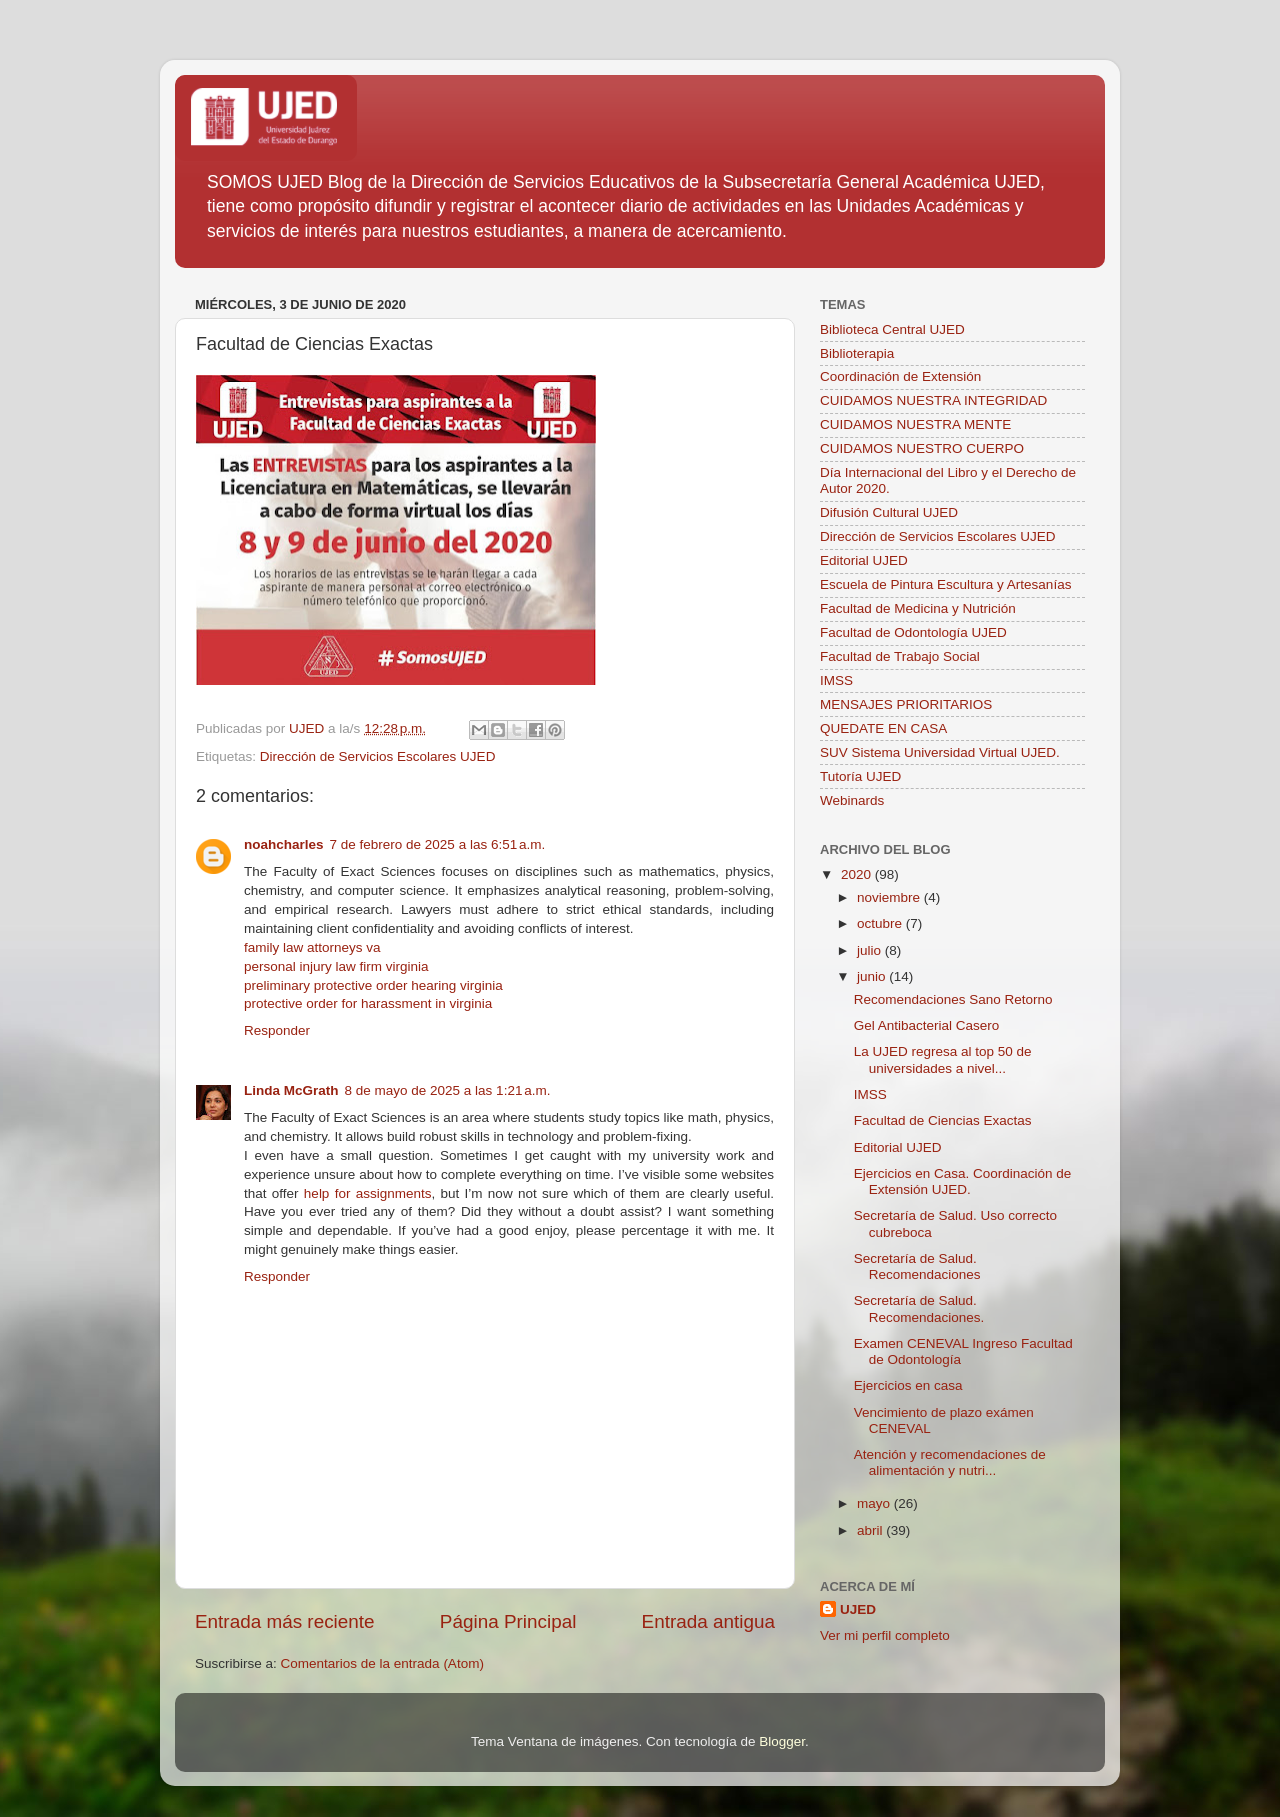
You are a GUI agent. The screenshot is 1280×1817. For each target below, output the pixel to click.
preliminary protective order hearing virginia (373, 985)
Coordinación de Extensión (900, 376)
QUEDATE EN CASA (883, 728)
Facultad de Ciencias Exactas (943, 1120)
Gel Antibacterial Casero (927, 1025)
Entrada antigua (708, 1621)
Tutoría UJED (860, 776)
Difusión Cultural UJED (889, 512)
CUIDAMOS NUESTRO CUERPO (922, 448)
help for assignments (368, 1193)
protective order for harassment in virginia (368, 1003)
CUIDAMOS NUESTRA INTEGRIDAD (933, 400)
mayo (875, 1503)
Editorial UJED (864, 560)
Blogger (782, 1741)
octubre (881, 923)
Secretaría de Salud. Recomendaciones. (919, 1308)
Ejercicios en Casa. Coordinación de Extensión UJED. (963, 1181)
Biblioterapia (857, 353)
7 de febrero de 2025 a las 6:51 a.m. (438, 844)
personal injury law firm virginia (336, 966)
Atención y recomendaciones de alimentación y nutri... (950, 1462)
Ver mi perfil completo (885, 1635)
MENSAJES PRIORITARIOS (906, 704)
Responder (277, 1030)
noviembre (890, 897)
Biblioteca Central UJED (892, 329)
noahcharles (284, 844)
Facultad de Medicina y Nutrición (918, 608)
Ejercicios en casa (908, 1385)
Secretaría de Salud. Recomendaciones (917, 1266)
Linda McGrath (291, 1090)
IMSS (836, 680)
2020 (858, 874)
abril (871, 1530)
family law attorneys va (312, 947)
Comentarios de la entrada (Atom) (382, 1663)
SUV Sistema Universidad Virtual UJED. (940, 752)
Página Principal (508, 1621)
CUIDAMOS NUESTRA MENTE (915, 424)
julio (871, 950)
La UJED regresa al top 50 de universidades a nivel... (943, 1059)
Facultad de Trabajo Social (900, 656)
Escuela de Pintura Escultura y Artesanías (945, 584)
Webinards (852, 800)
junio (873, 976)
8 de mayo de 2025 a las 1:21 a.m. (448, 1090)
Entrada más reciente (285, 1621)
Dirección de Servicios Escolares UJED (378, 756)
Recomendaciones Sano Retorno (953, 999)
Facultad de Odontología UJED (913, 632)
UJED (858, 1609)
